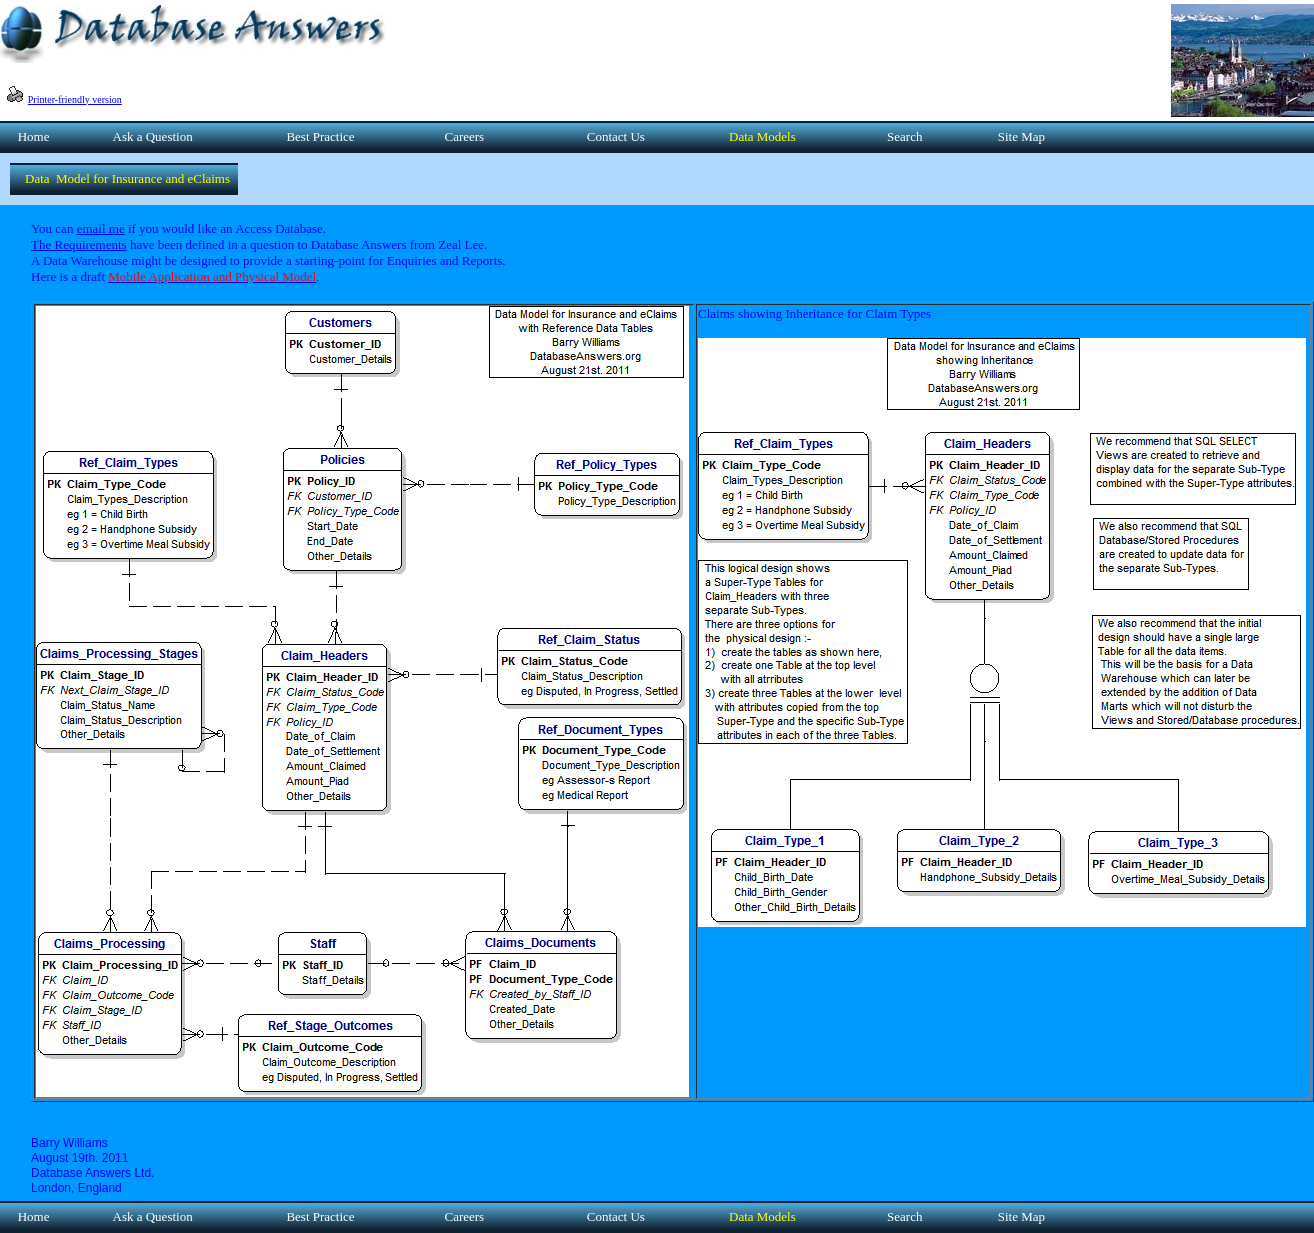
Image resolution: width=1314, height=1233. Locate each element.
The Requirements (79, 244)
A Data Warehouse (79, 260)
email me (101, 228)
